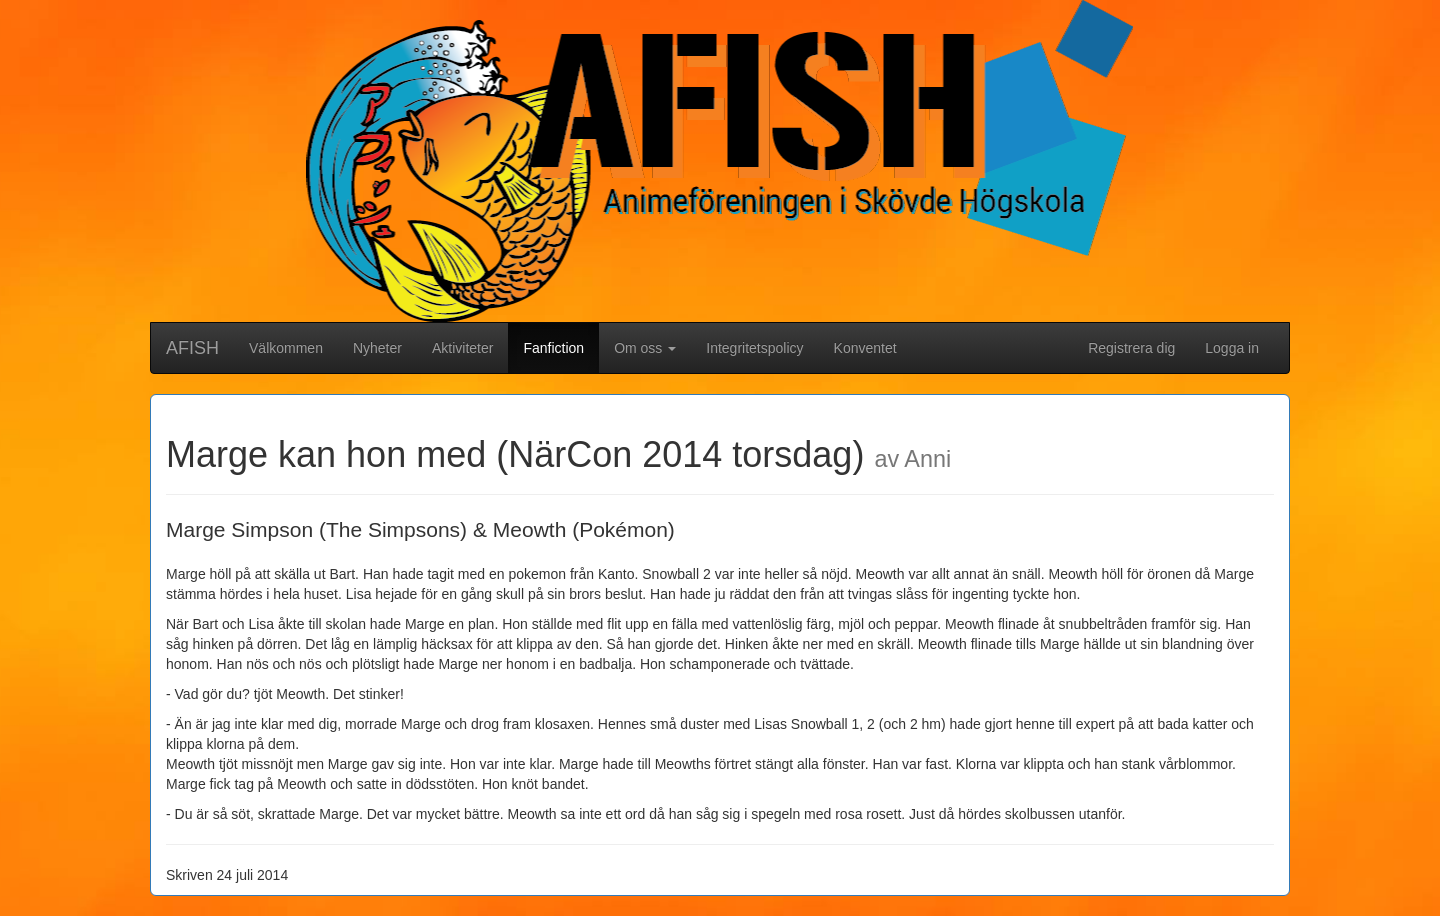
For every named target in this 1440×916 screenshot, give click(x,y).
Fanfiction (561, 346)
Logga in (1232, 348)
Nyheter (377, 348)
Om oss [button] (645, 348)
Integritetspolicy (754, 348)
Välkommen (286, 348)
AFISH (192, 348)
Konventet (865, 348)
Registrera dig (1131, 348)
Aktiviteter (462, 348)
